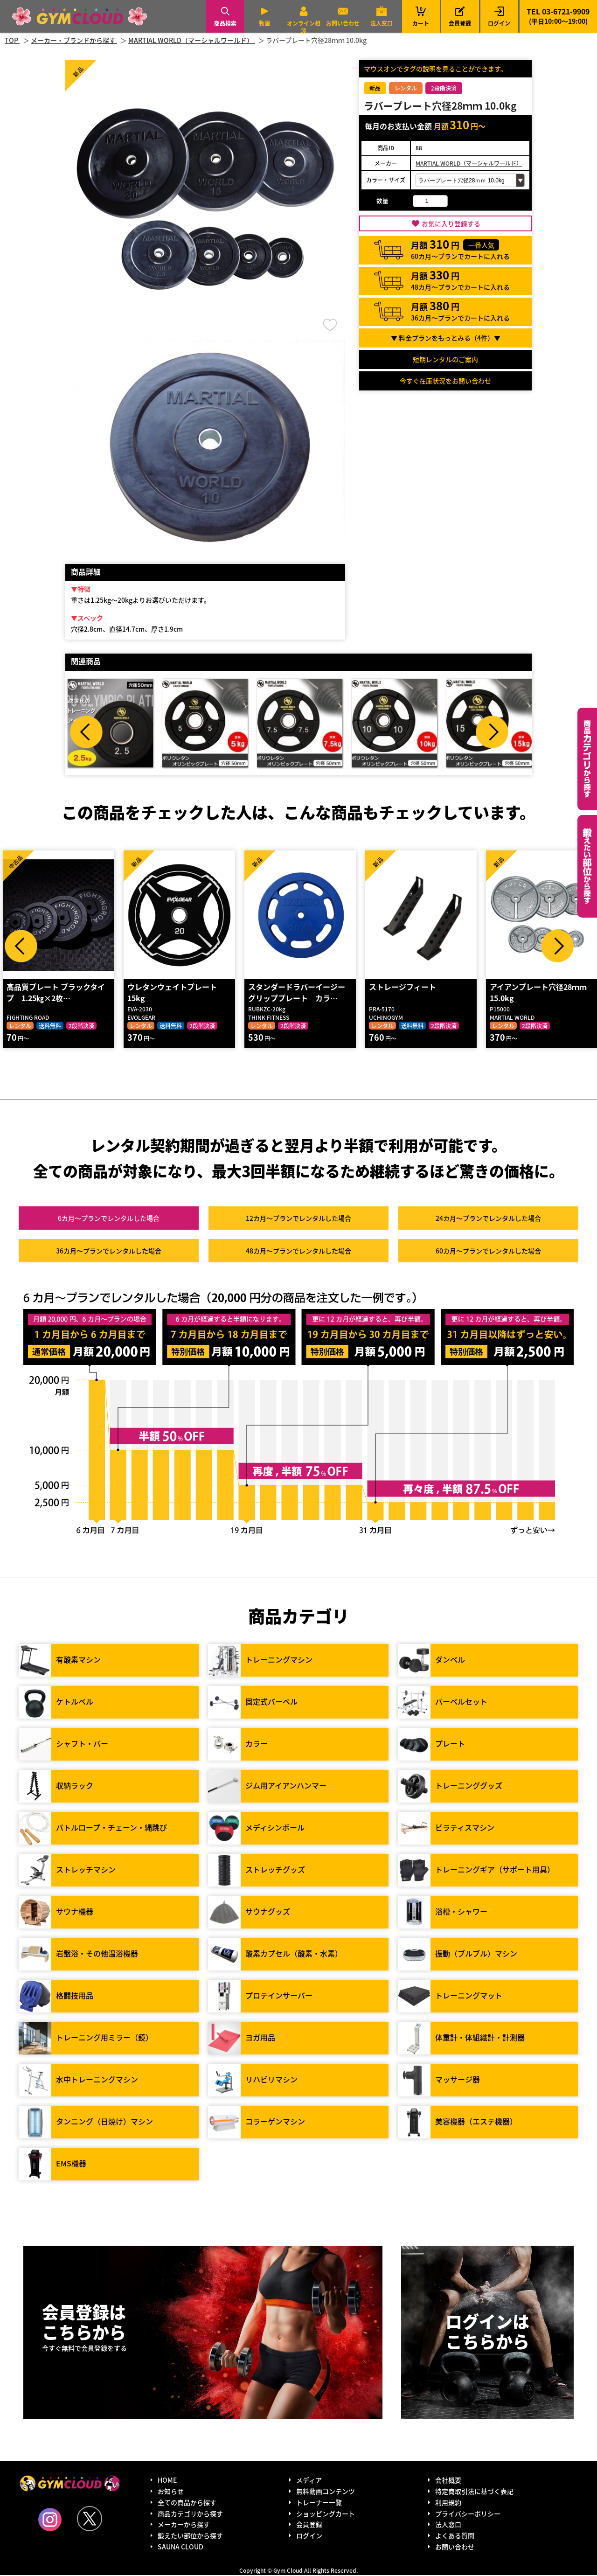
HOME (167, 2480)
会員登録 (460, 23)
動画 (264, 23)
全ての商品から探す (187, 2502)
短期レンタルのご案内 (445, 359)
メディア (309, 2480)
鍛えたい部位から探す (587, 866)
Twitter (89, 2519)
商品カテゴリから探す (190, 2514)
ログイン (499, 23)
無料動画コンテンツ (325, 2492)
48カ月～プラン (298, 1251)
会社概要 (448, 2480)
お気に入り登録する (451, 223)
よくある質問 (454, 2536)
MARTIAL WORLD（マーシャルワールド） (469, 163)
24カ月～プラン (488, 1219)
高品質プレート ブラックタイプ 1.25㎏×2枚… (55, 993)
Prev (86, 732)
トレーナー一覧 (319, 2502)
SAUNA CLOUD (180, 2547)
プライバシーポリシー (467, 2514)
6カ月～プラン (109, 1219)
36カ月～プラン (108, 1251)
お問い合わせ (343, 23)
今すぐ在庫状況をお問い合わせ (445, 380)
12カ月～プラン (298, 1219)
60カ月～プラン (488, 1251)
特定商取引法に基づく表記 (474, 2492)
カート (420, 16)
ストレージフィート (402, 987)
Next (492, 732)
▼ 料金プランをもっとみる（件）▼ (445, 337)
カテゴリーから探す (587, 759)
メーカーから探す (184, 2525)
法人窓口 (381, 23)
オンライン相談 (303, 27)
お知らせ (171, 2492)
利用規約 (448, 2502)
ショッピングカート (325, 2514)
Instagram (50, 2520)
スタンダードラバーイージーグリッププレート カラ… (296, 993)
